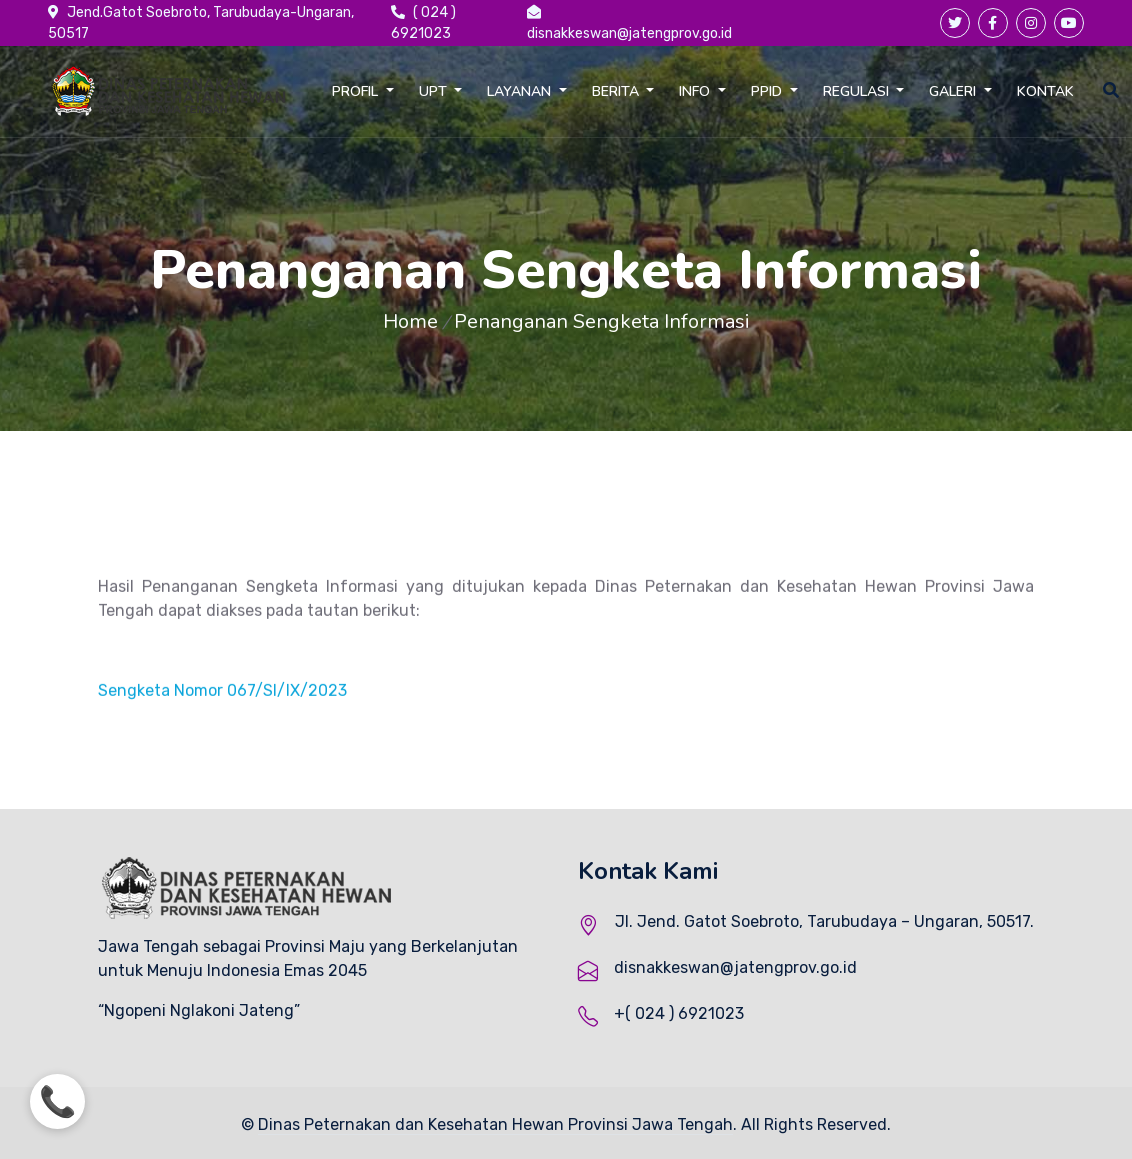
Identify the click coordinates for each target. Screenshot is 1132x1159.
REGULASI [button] (858, 91)
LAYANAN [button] (521, 91)
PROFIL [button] (357, 91)
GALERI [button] (954, 91)
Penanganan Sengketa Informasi (602, 321)
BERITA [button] (617, 91)
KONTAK (1045, 91)
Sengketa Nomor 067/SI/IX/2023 (222, 703)
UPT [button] (435, 91)
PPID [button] (768, 91)
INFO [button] (696, 91)
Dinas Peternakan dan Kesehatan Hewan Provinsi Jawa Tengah (495, 1124)
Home (410, 321)
